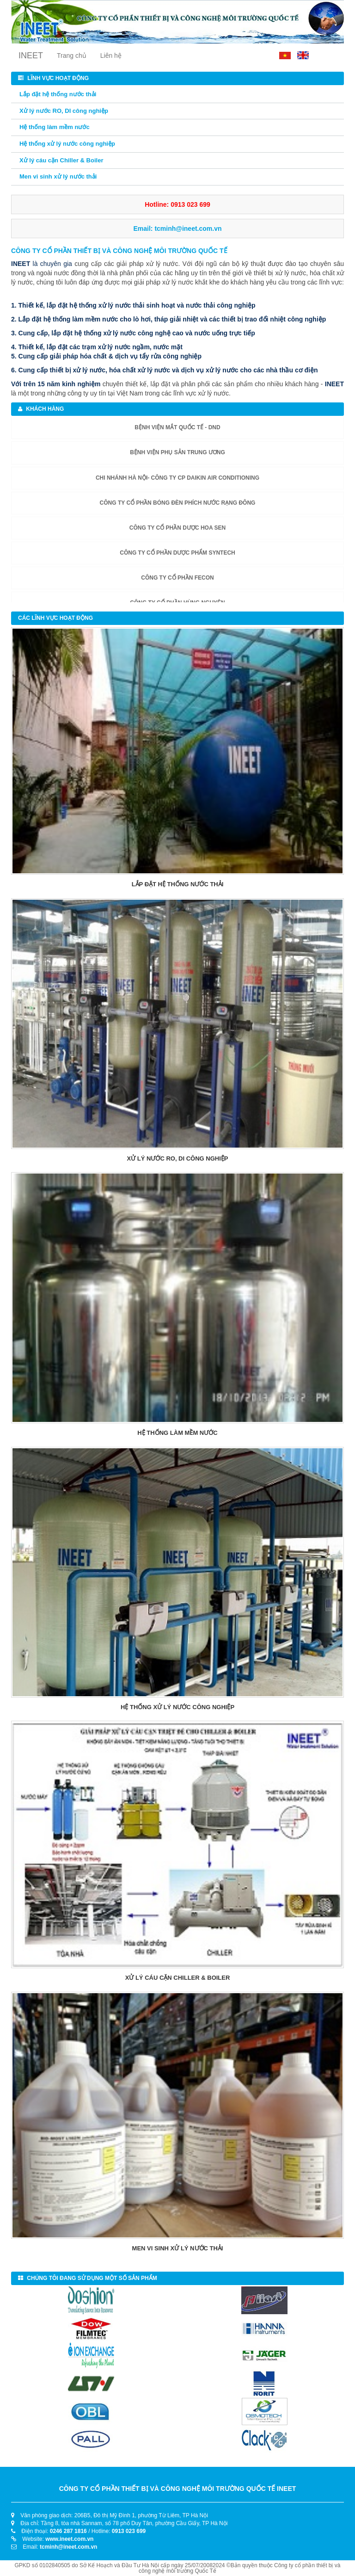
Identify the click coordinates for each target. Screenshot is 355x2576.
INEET (30, 55)
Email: (177, 228)
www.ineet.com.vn (69, 2539)
